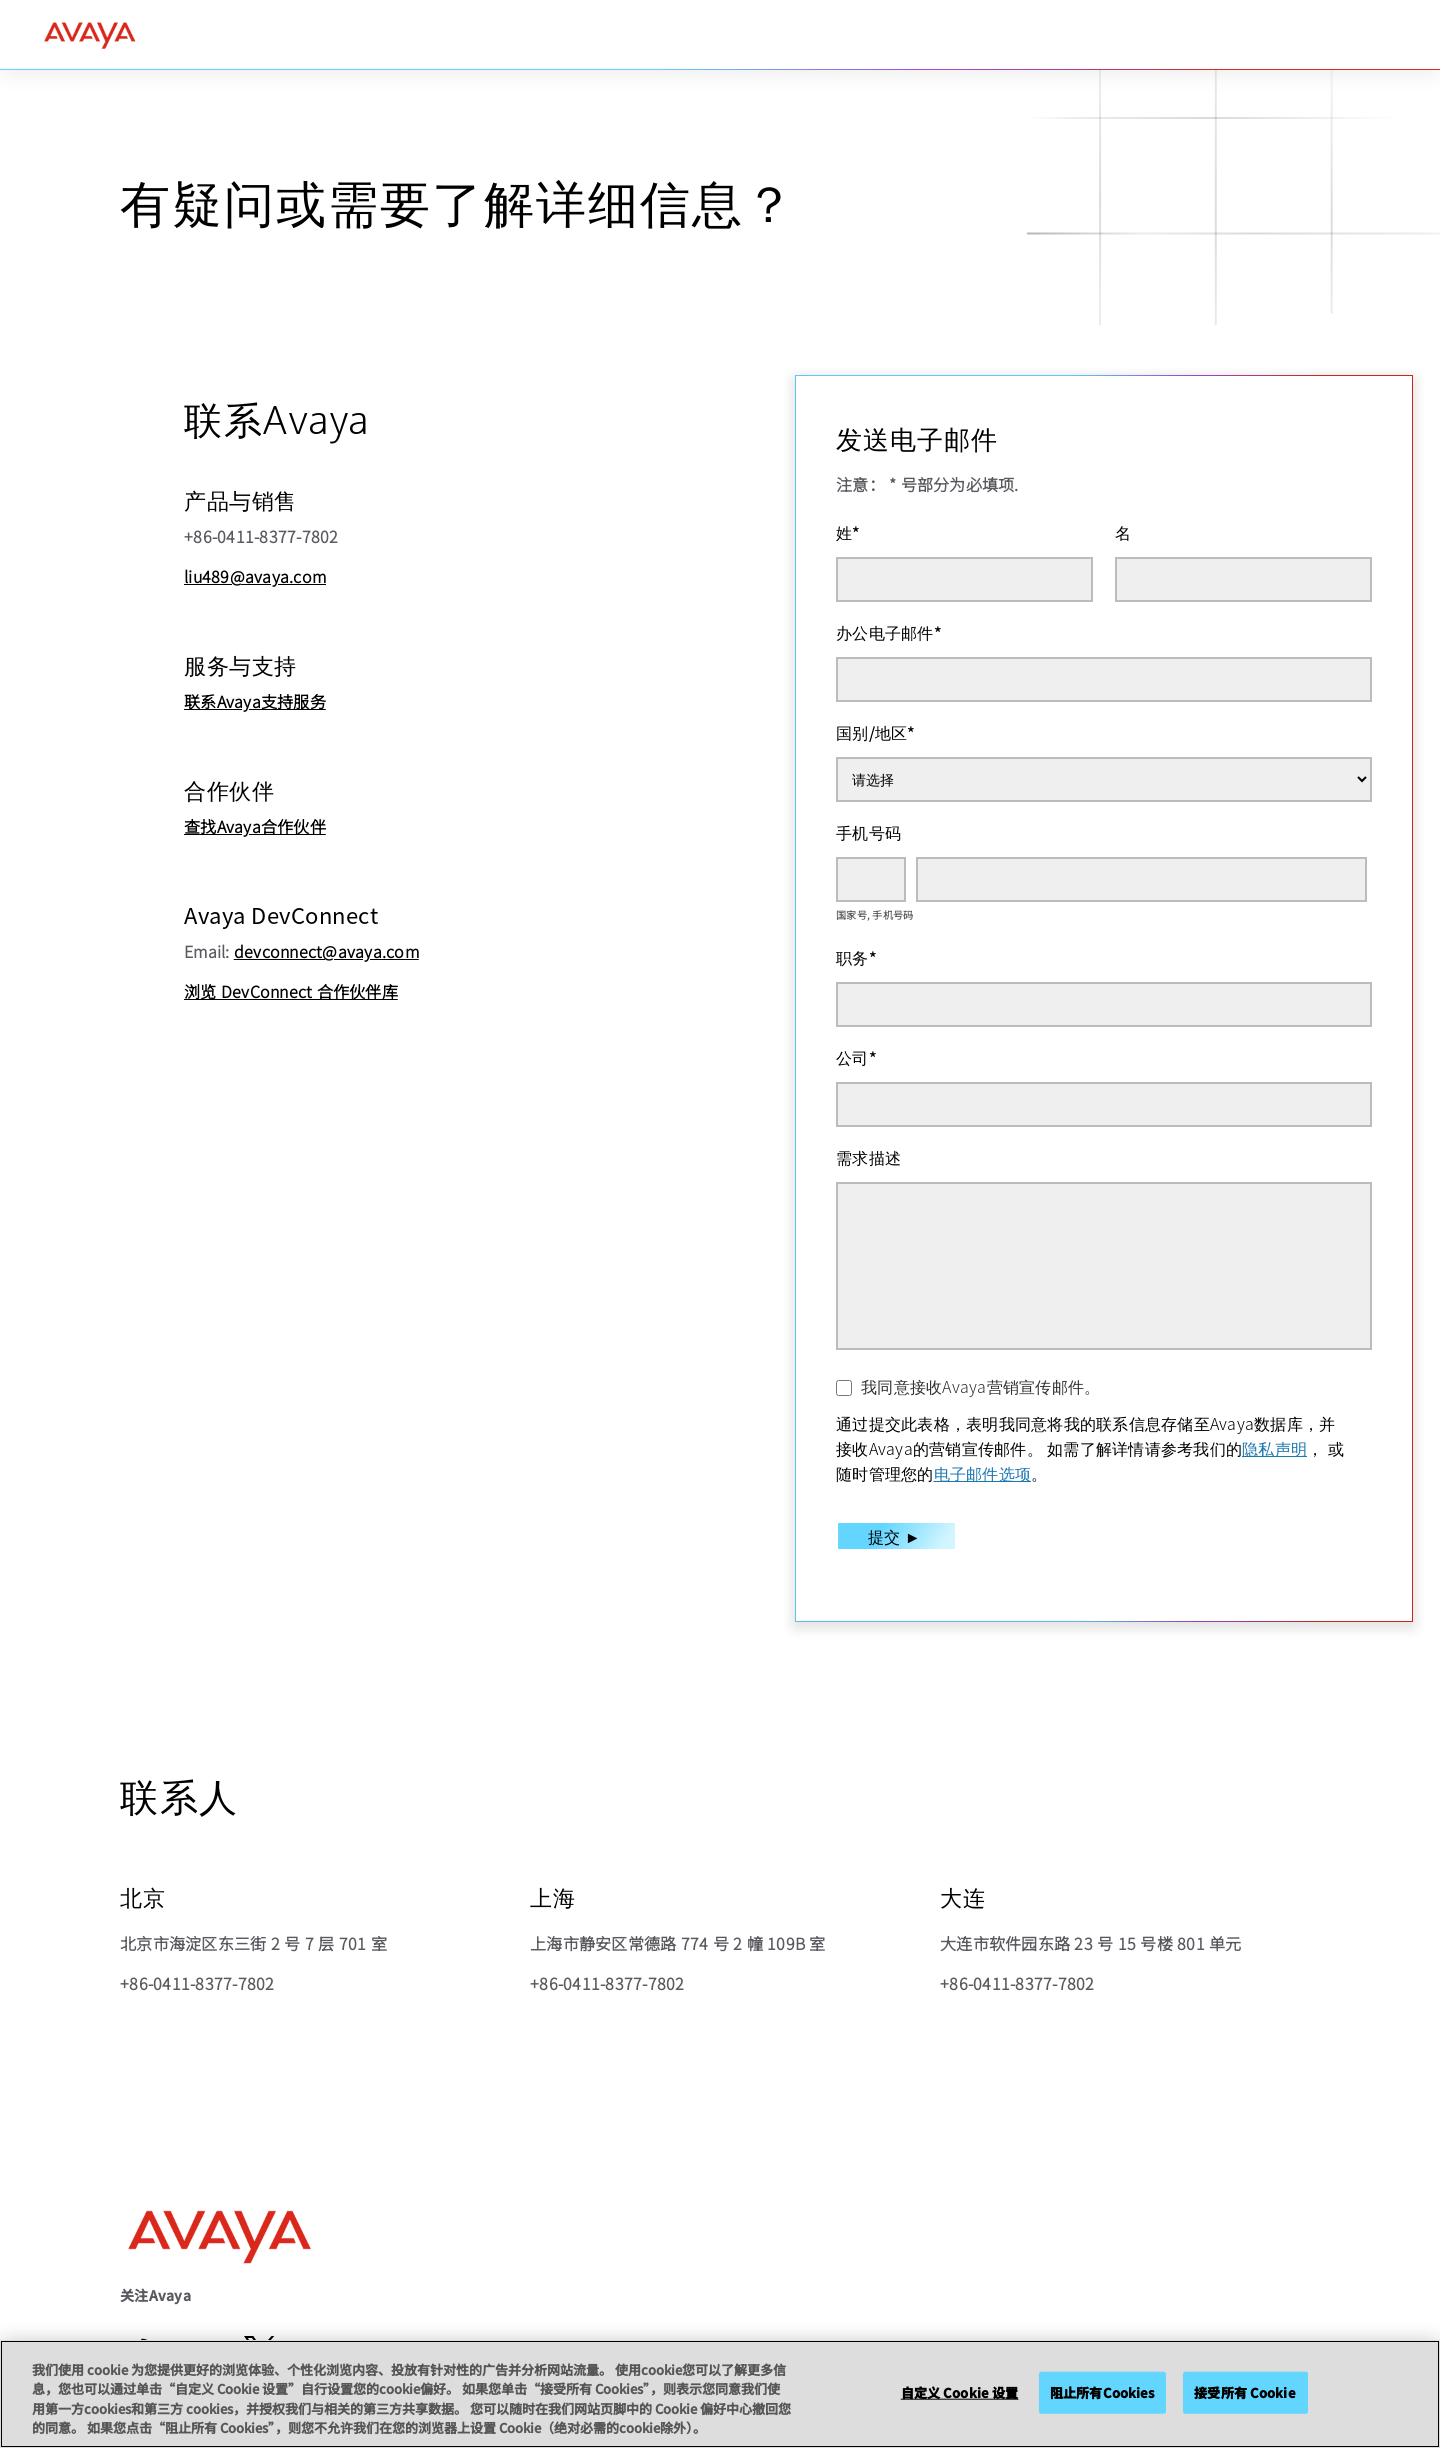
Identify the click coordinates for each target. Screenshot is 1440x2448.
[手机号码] (1141, 879)
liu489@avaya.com (255, 576)
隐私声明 (1274, 1448)
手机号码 (868, 832)
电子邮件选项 (983, 1473)
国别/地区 (876, 732)
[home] (90, 35)
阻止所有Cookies (1102, 2392)
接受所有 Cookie (1244, 2392)
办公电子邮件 (889, 632)
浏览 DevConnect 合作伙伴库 (291, 991)
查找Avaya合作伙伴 (255, 826)
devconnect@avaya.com (326, 951)
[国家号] (871, 879)
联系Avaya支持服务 (255, 701)
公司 (856, 1057)
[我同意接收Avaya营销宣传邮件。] (844, 1388)
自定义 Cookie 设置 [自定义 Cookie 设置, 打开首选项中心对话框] (960, 2392)
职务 (856, 957)
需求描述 (868, 1157)
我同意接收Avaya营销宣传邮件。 (980, 1386)
